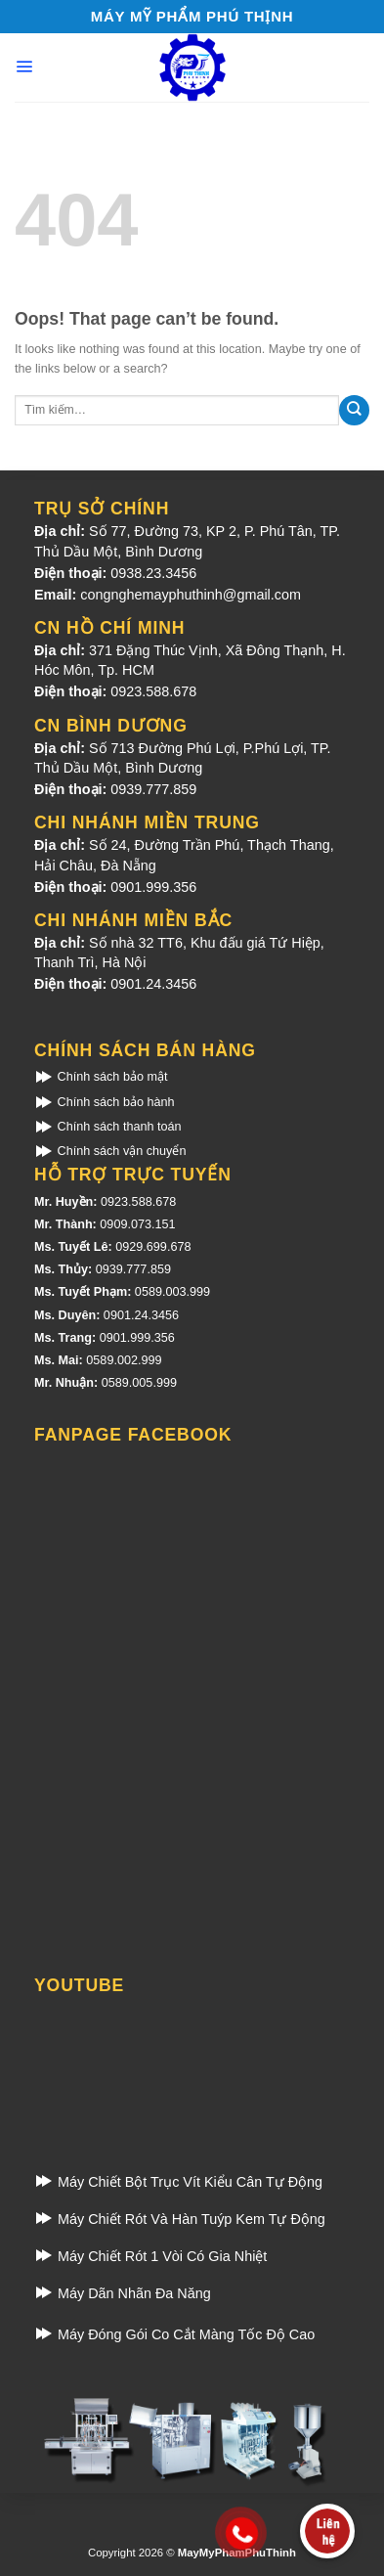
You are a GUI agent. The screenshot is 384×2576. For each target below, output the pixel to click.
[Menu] (24, 66)
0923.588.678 (153, 691)
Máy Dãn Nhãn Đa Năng (122, 2293)
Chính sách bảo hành (104, 1102)
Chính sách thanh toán (108, 1126)
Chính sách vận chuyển (110, 1151)
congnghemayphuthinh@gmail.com (190, 594)
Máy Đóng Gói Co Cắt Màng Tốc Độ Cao (174, 2334)
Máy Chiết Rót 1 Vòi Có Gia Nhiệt (150, 2256)
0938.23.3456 (153, 573)
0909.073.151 (137, 1224)
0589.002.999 (123, 1360)
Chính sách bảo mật (100, 1077)
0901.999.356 (153, 887)
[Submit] (354, 410)
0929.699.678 (153, 1247)
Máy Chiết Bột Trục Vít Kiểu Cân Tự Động (178, 2182)
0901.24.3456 (153, 984)
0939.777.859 (153, 789)
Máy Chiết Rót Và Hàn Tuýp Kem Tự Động (179, 2219)
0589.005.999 (139, 1383)
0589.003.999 (172, 1292)
